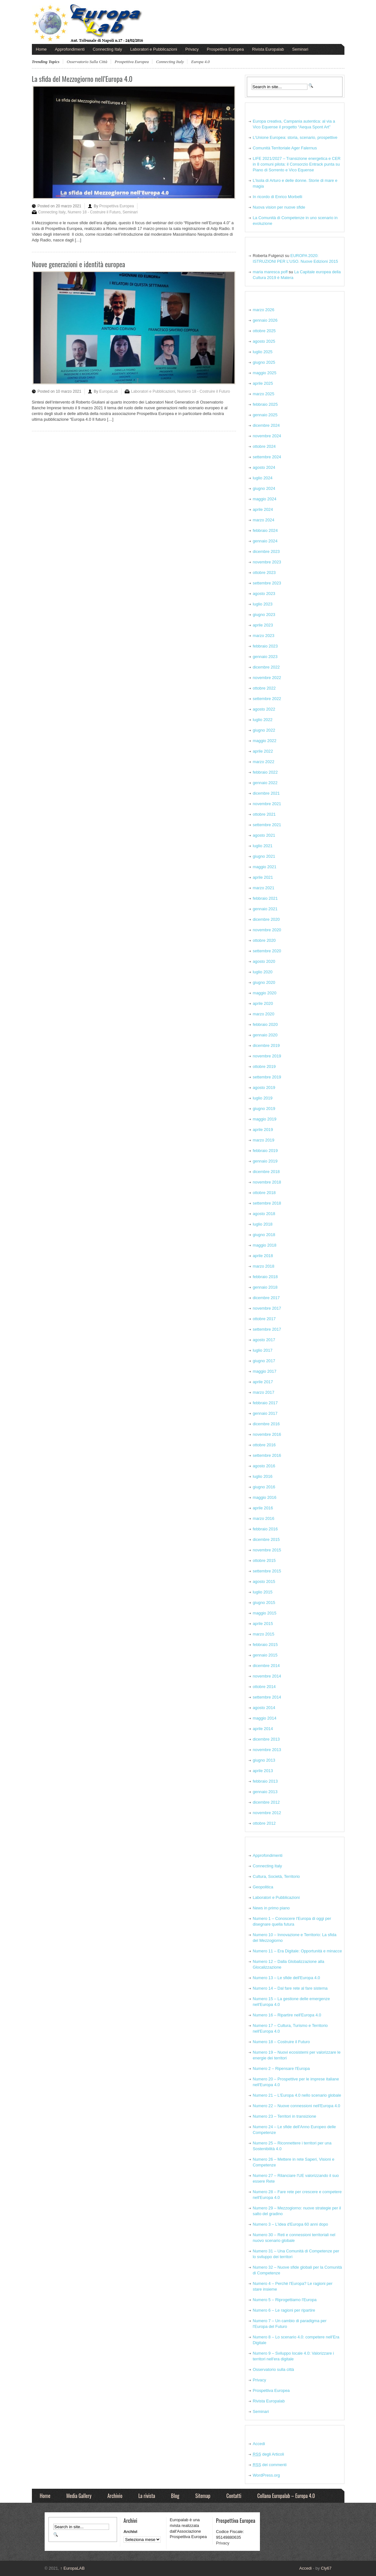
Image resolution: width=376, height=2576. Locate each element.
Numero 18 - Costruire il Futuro (94, 212)
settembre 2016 (267, 1455)
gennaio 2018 (265, 1287)
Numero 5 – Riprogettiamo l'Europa (285, 2299)
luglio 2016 (263, 1476)
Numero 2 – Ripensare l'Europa (281, 2068)
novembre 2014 (267, 1676)
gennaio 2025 (265, 414)
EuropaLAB (72, 2568)
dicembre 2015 (266, 1539)
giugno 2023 (264, 614)
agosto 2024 (264, 467)
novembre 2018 (267, 1182)
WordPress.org (266, 2475)
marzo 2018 (264, 1266)
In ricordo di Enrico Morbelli (277, 196)
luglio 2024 (263, 478)
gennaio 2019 (265, 1161)
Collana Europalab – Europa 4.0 (286, 2496)
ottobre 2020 (264, 940)
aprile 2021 (263, 877)
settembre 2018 (267, 1203)
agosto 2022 (264, 709)
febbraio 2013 (265, 1781)
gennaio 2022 (265, 782)
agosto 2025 (264, 341)
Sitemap (202, 2496)
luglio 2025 (263, 351)
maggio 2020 (264, 993)
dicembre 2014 (266, 1665)
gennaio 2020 (265, 1035)
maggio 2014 (264, 1718)
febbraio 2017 (265, 1402)
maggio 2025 (264, 372)
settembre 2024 (267, 456)
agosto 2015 (264, 1581)
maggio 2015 (264, 1613)
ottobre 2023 (264, 572)
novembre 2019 (267, 1056)
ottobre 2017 (264, 1318)
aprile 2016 (263, 1508)
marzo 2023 (264, 635)
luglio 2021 (263, 845)
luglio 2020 (263, 972)
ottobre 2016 (264, 1444)
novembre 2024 (267, 435)
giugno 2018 (264, 1234)
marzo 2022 (264, 761)
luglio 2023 (263, 604)
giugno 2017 (264, 1360)
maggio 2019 (264, 1119)
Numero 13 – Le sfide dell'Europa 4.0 (286, 1977)
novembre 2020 (267, 929)
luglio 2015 (263, 1592)
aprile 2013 (263, 1770)
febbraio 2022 (265, 772)
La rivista (146, 2496)
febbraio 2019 (265, 1150)
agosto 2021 (264, 835)
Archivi (130, 2531)
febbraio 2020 (265, 1024)
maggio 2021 (264, 866)
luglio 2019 (263, 1098)
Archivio (114, 2496)
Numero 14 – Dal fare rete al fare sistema (290, 1988)
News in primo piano (271, 1908)
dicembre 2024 (266, 425)
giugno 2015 (264, 1602)
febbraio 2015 (265, 1644)
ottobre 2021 (264, 814)
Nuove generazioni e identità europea (78, 264)
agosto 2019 (264, 1087)
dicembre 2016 (266, 1423)
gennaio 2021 (265, 908)
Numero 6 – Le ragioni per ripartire (284, 2310)
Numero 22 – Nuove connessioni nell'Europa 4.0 (296, 2105)
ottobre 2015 (264, 1560)
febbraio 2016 (265, 1529)
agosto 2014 (264, 1707)
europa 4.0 (200, 61)
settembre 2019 (267, 1077)
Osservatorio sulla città (87, 61)
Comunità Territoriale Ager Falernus (285, 148)
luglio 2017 (263, 1350)
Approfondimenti (70, 49)
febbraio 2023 (265, 646)
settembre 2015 (267, 1571)
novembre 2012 (267, 1812)
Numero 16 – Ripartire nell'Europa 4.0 (287, 2015)
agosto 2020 (264, 961)
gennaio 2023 (265, 656)
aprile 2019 (263, 1129)
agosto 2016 (264, 1465)
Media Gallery (79, 2496)
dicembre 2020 (266, 919)
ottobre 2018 (264, 1192)
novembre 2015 (267, 1550)
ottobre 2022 (264, 688)
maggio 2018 (264, 1245)
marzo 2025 (264, 393)
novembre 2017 (267, 1308)
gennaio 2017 (265, 1413)
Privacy (192, 49)
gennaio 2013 (265, 1791)
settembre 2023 (267, 583)
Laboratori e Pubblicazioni (153, 49)
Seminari (300, 49)
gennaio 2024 (265, 541)
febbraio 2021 (265, 898)
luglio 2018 (263, 1224)
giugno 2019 (264, 1108)
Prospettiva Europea (225, 49)
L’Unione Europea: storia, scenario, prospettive (295, 137)
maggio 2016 (264, 1497)
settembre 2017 (267, 1329)
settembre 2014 (267, 1697)
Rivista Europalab (268, 49)
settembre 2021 (267, 824)
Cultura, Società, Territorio (276, 1876)
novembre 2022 (267, 677)
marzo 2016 (264, 1518)
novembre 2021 (267, 803)
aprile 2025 (263, 383)
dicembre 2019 (266, 1045)
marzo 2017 (264, 1392)
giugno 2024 (264, 488)
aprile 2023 (263, 625)
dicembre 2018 (266, 1171)
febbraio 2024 (265, 530)
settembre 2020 (267, 950)
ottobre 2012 (264, 1823)
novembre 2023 (267, 562)
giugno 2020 (264, 982)
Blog (175, 2496)
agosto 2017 (264, 1339)
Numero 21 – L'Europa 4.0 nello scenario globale (297, 2095)
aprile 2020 (263, 1003)
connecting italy (170, 61)
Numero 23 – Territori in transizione (284, 2116)
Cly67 (326, 2568)
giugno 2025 (264, 362)
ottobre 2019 (264, 1066)
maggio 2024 (264, 499)
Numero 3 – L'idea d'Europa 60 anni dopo (290, 2224)
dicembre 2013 (266, 1739)
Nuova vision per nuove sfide (279, 207)
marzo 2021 (264, 887)
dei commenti (270, 2464)
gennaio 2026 (265, 320)
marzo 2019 (264, 1140)
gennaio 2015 (265, 1655)
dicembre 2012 (266, 1802)
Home (41, 49)
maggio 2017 (264, 1371)
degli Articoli (268, 2454)
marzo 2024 (264, 520)
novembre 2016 (267, 1434)
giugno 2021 (264, 856)
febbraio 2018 (265, 1276)
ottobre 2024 (264, 446)
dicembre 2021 (266, 793)
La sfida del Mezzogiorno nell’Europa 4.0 (82, 79)
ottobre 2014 (264, 1686)
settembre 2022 (267, 698)
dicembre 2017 (266, 1297)
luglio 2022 (263, 719)
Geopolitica (263, 1887)
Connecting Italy (107, 49)
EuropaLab (108, 391)
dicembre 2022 (266, 667)
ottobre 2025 (264, 330)
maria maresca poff (270, 271)
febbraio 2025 (265, 404)
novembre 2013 (267, 1749)
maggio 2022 (264, 740)
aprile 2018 (263, 1255)
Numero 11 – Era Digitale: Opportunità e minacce (297, 1951)
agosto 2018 (264, 1213)
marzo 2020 (264, 1014)
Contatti (233, 2496)
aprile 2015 (263, 1623)
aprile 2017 (263, 1381)
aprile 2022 (263, 751)
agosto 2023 (264, 593)
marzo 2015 (264, 1634)
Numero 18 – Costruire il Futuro (281, 2041)
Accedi (259, 2443)
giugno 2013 (264, 1760)
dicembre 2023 (266, 551)
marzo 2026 (264, 309)
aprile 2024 (263, 509)
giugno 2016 (264, 1487)
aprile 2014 (263, 1728)
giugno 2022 (264, 730)
